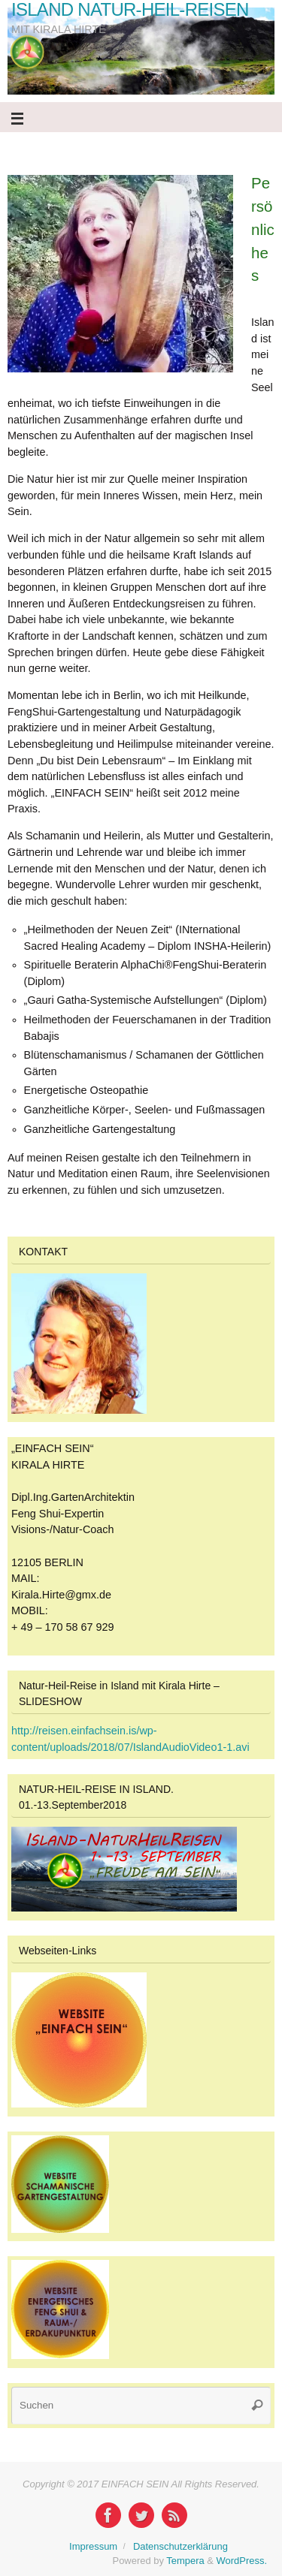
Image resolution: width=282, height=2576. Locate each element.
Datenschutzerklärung (180, 2546)
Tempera (185, 2560)
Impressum (93, 2546)
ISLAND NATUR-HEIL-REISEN (130, 10)
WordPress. (242, 2560)
